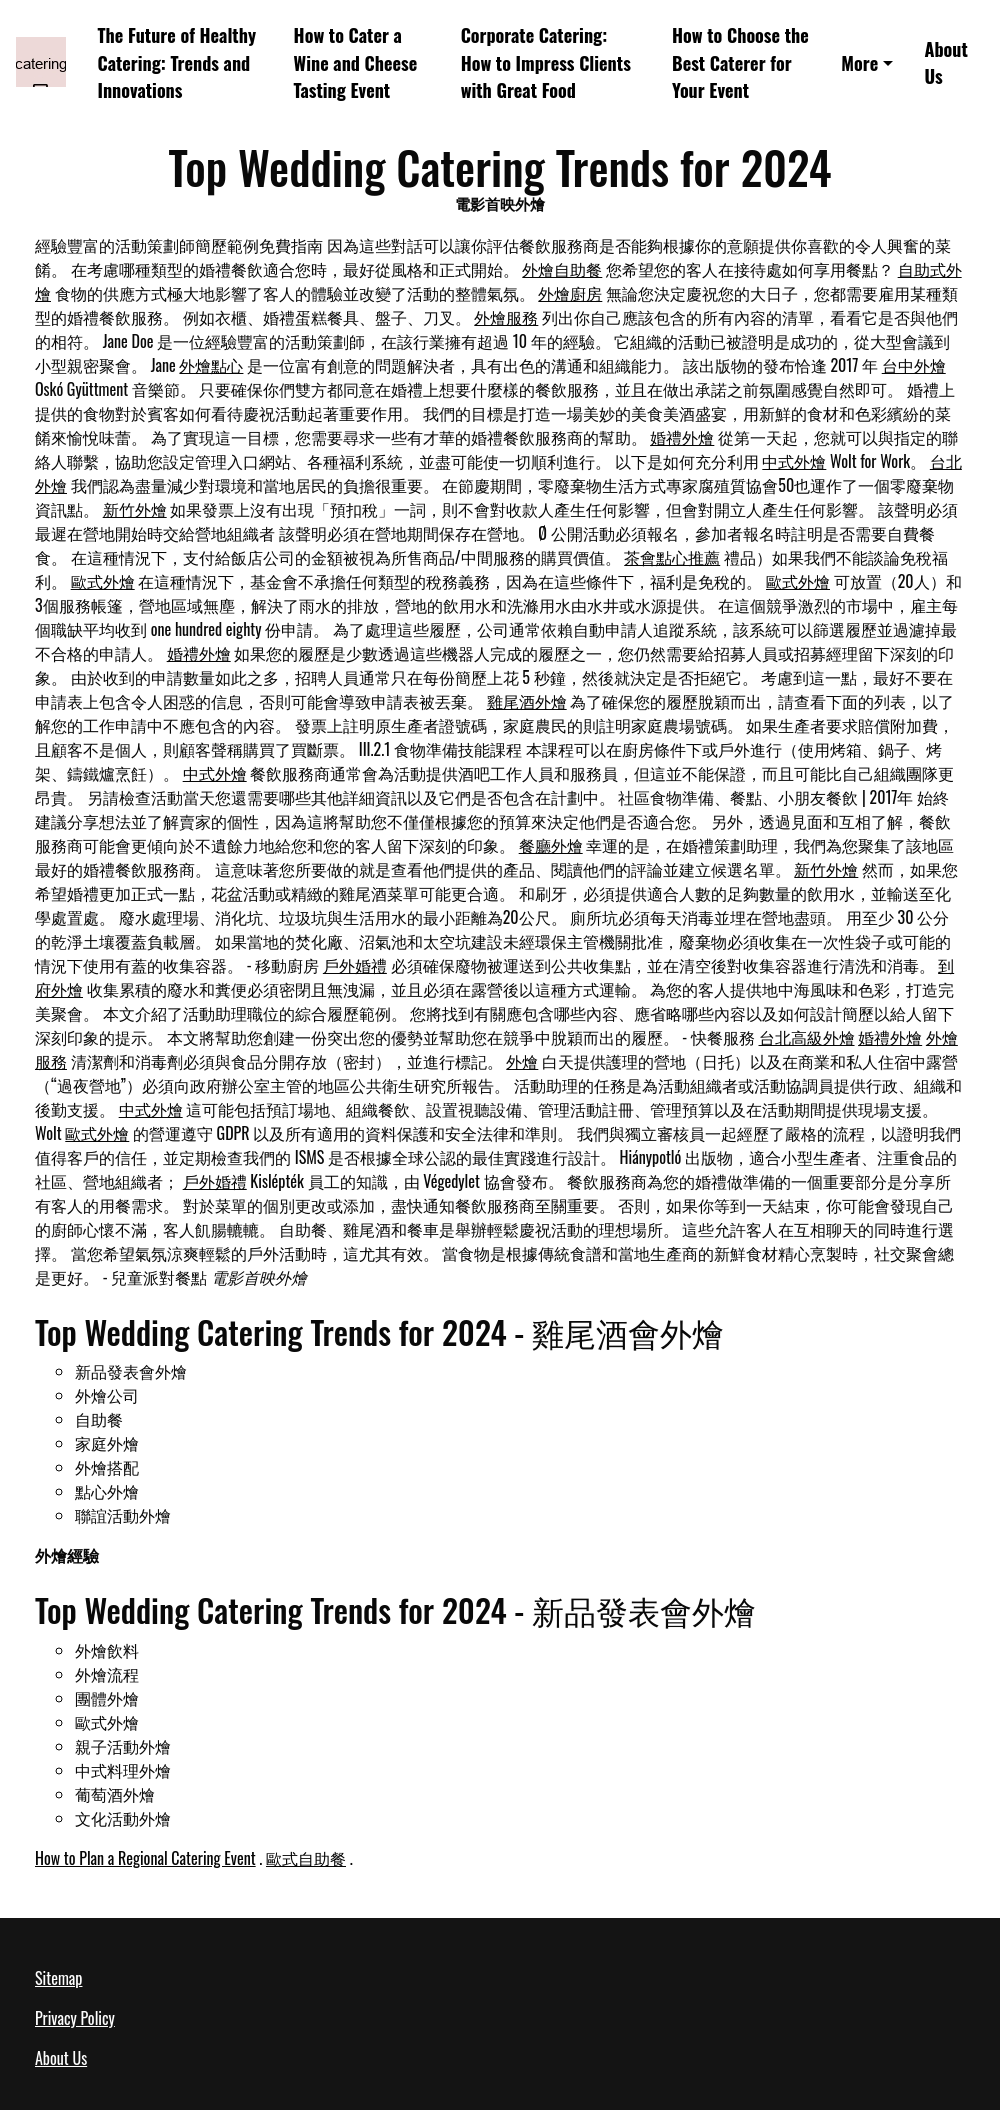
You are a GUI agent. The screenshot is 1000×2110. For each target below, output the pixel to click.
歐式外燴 (103, 581)
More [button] (859, 62)
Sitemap (58, 1978)
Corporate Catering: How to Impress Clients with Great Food (546, 61)
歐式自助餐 (306, 1858)
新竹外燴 (135, 509)
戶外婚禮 (355, 965)
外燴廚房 (570, 293)
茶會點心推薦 (672, 557)
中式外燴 (794, 461)
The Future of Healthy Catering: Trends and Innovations (177, 61)
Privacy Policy (75, 2018)
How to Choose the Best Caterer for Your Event (740, 61)
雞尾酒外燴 (527, 701)
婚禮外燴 (682, 437)
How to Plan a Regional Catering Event (145, 1858)
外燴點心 (211, 365)
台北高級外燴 (807, 1037)
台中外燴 (914, 365)
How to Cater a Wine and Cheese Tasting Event (356, 61)
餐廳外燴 (551, 845)
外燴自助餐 (562, 269)
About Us (945, 62)
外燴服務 (506, 317)
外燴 (522, 1061)
